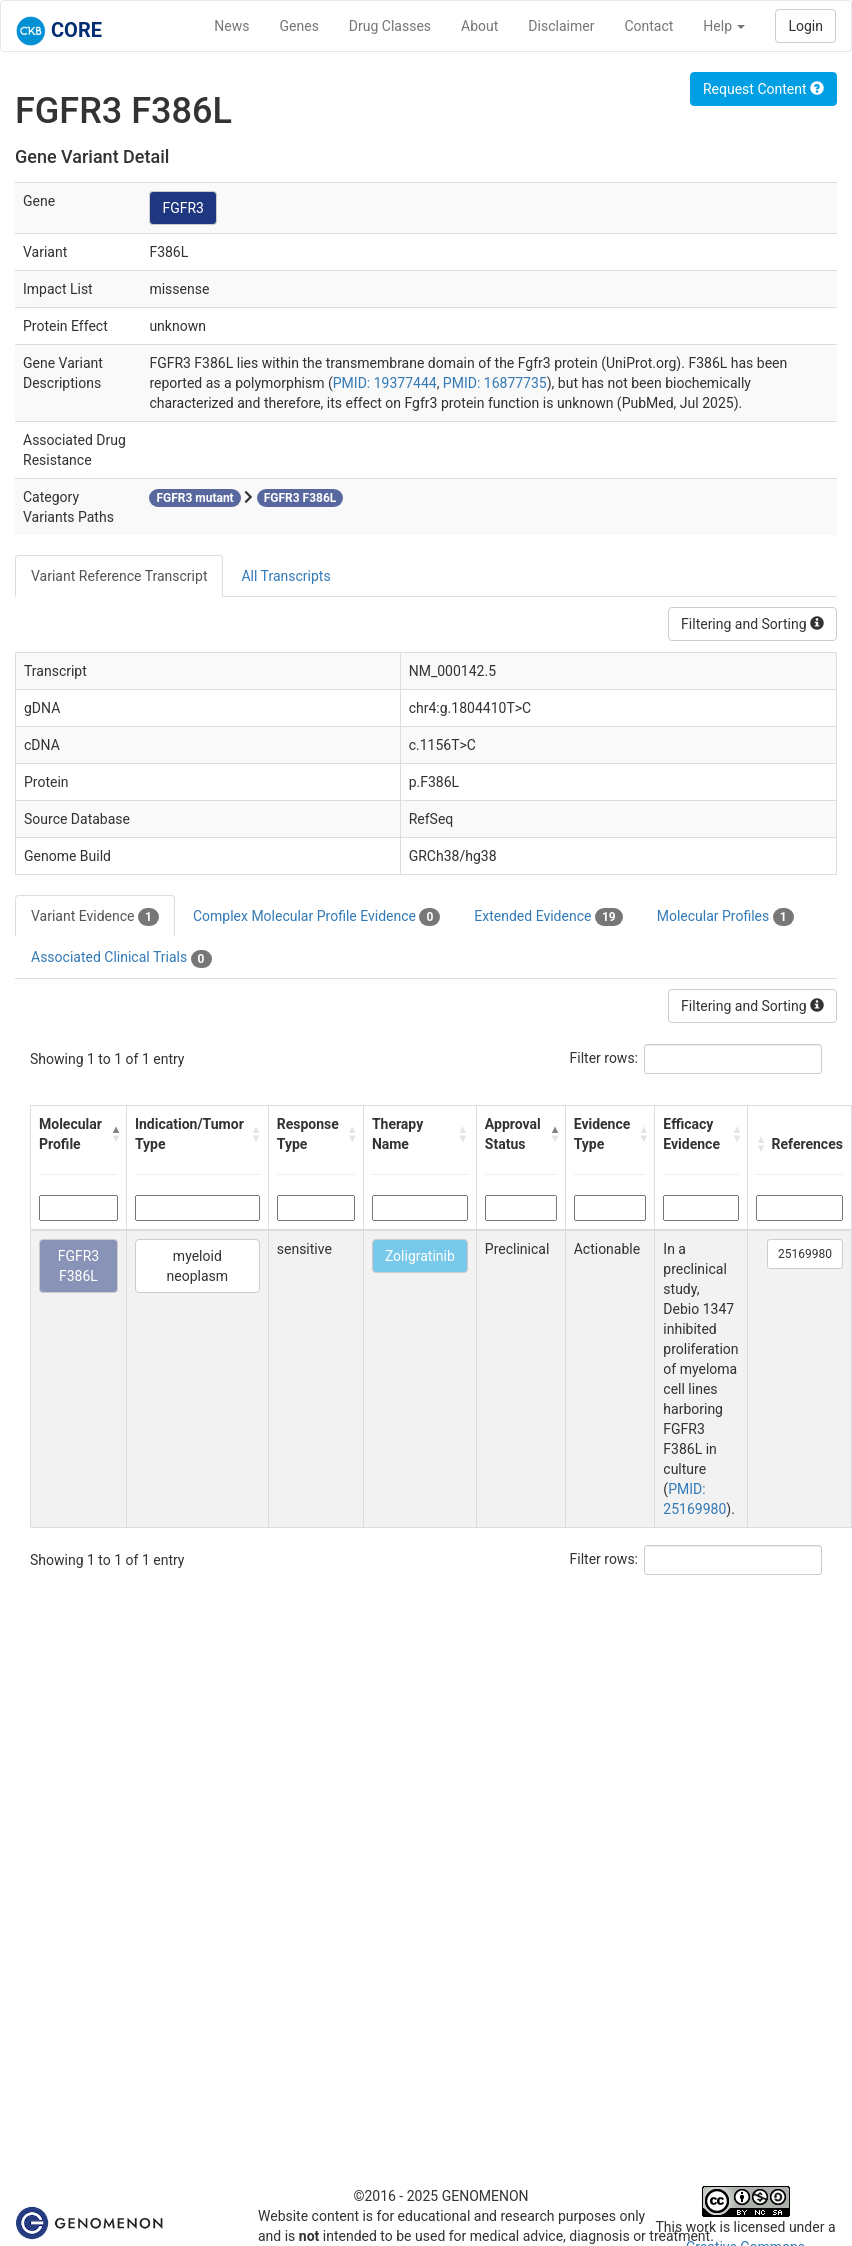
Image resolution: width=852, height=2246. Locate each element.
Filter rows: (604, 1058)
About (479, 26)
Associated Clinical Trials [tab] (121, 958)
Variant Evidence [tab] (95, 917)
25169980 (805, 1254)
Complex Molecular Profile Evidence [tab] (316, 917)
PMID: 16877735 (495, 383)
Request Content (763, 89)
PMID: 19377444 (385, 383)
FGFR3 (183, 208)
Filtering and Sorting (752, 624)
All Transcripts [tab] (285, 576)
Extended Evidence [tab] (548, 917)
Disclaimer (561, 26)
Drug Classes (390, 26)
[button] (113, 1134)
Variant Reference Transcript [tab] (119, 576)
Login (805, 26)
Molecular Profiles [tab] (725, 917)
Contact (648, 26)
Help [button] (724, 26)
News (231, 26)
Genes (299, 26)
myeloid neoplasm (198, 1266)
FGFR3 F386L (79, 1266)
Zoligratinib (420, 1256)
